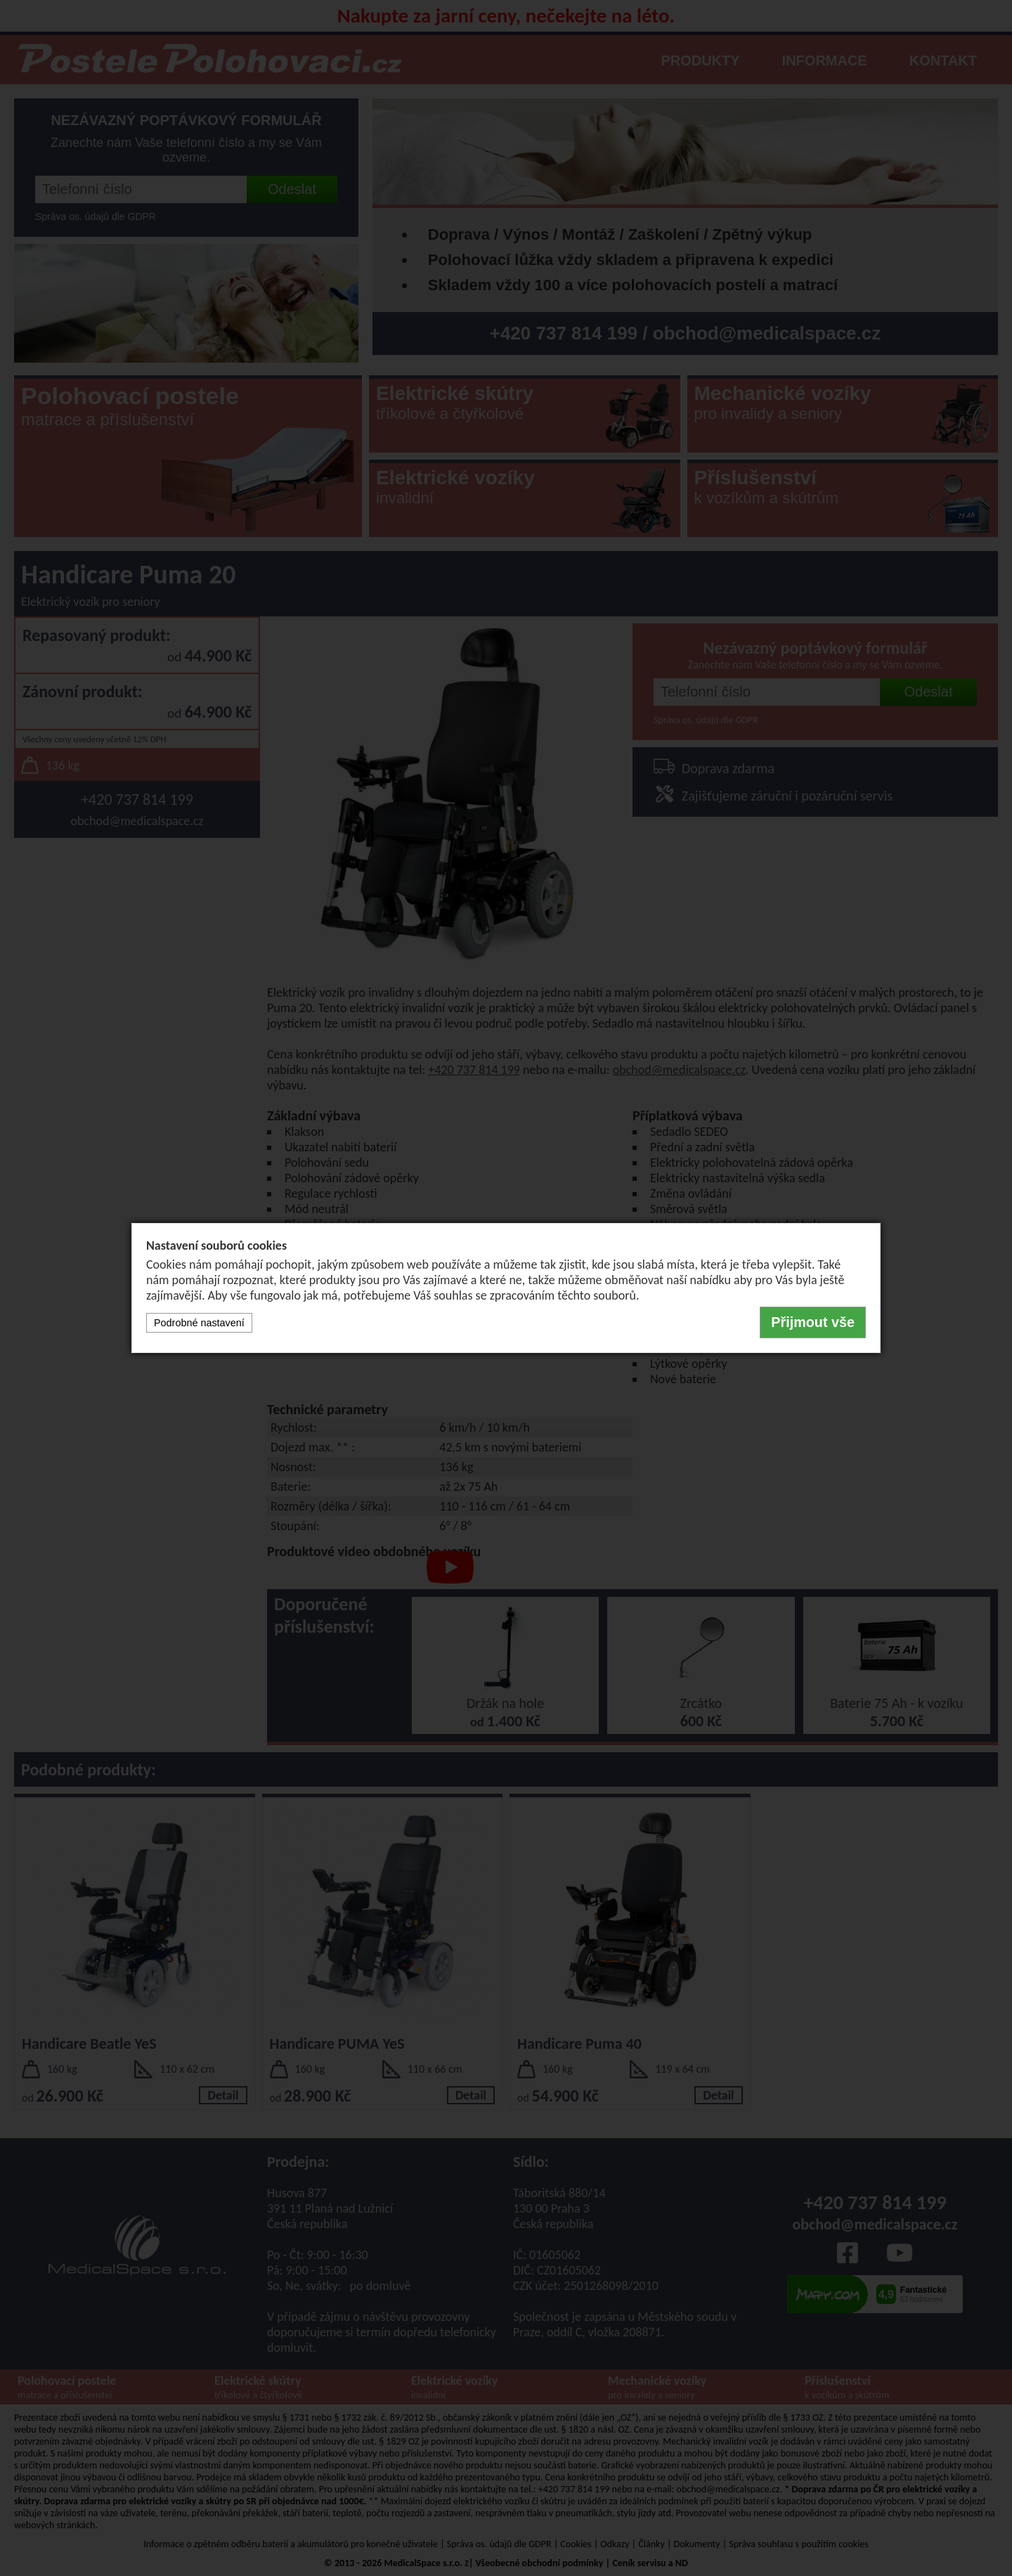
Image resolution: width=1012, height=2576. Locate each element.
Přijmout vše (813, 1322)
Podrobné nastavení (199, 1322)
